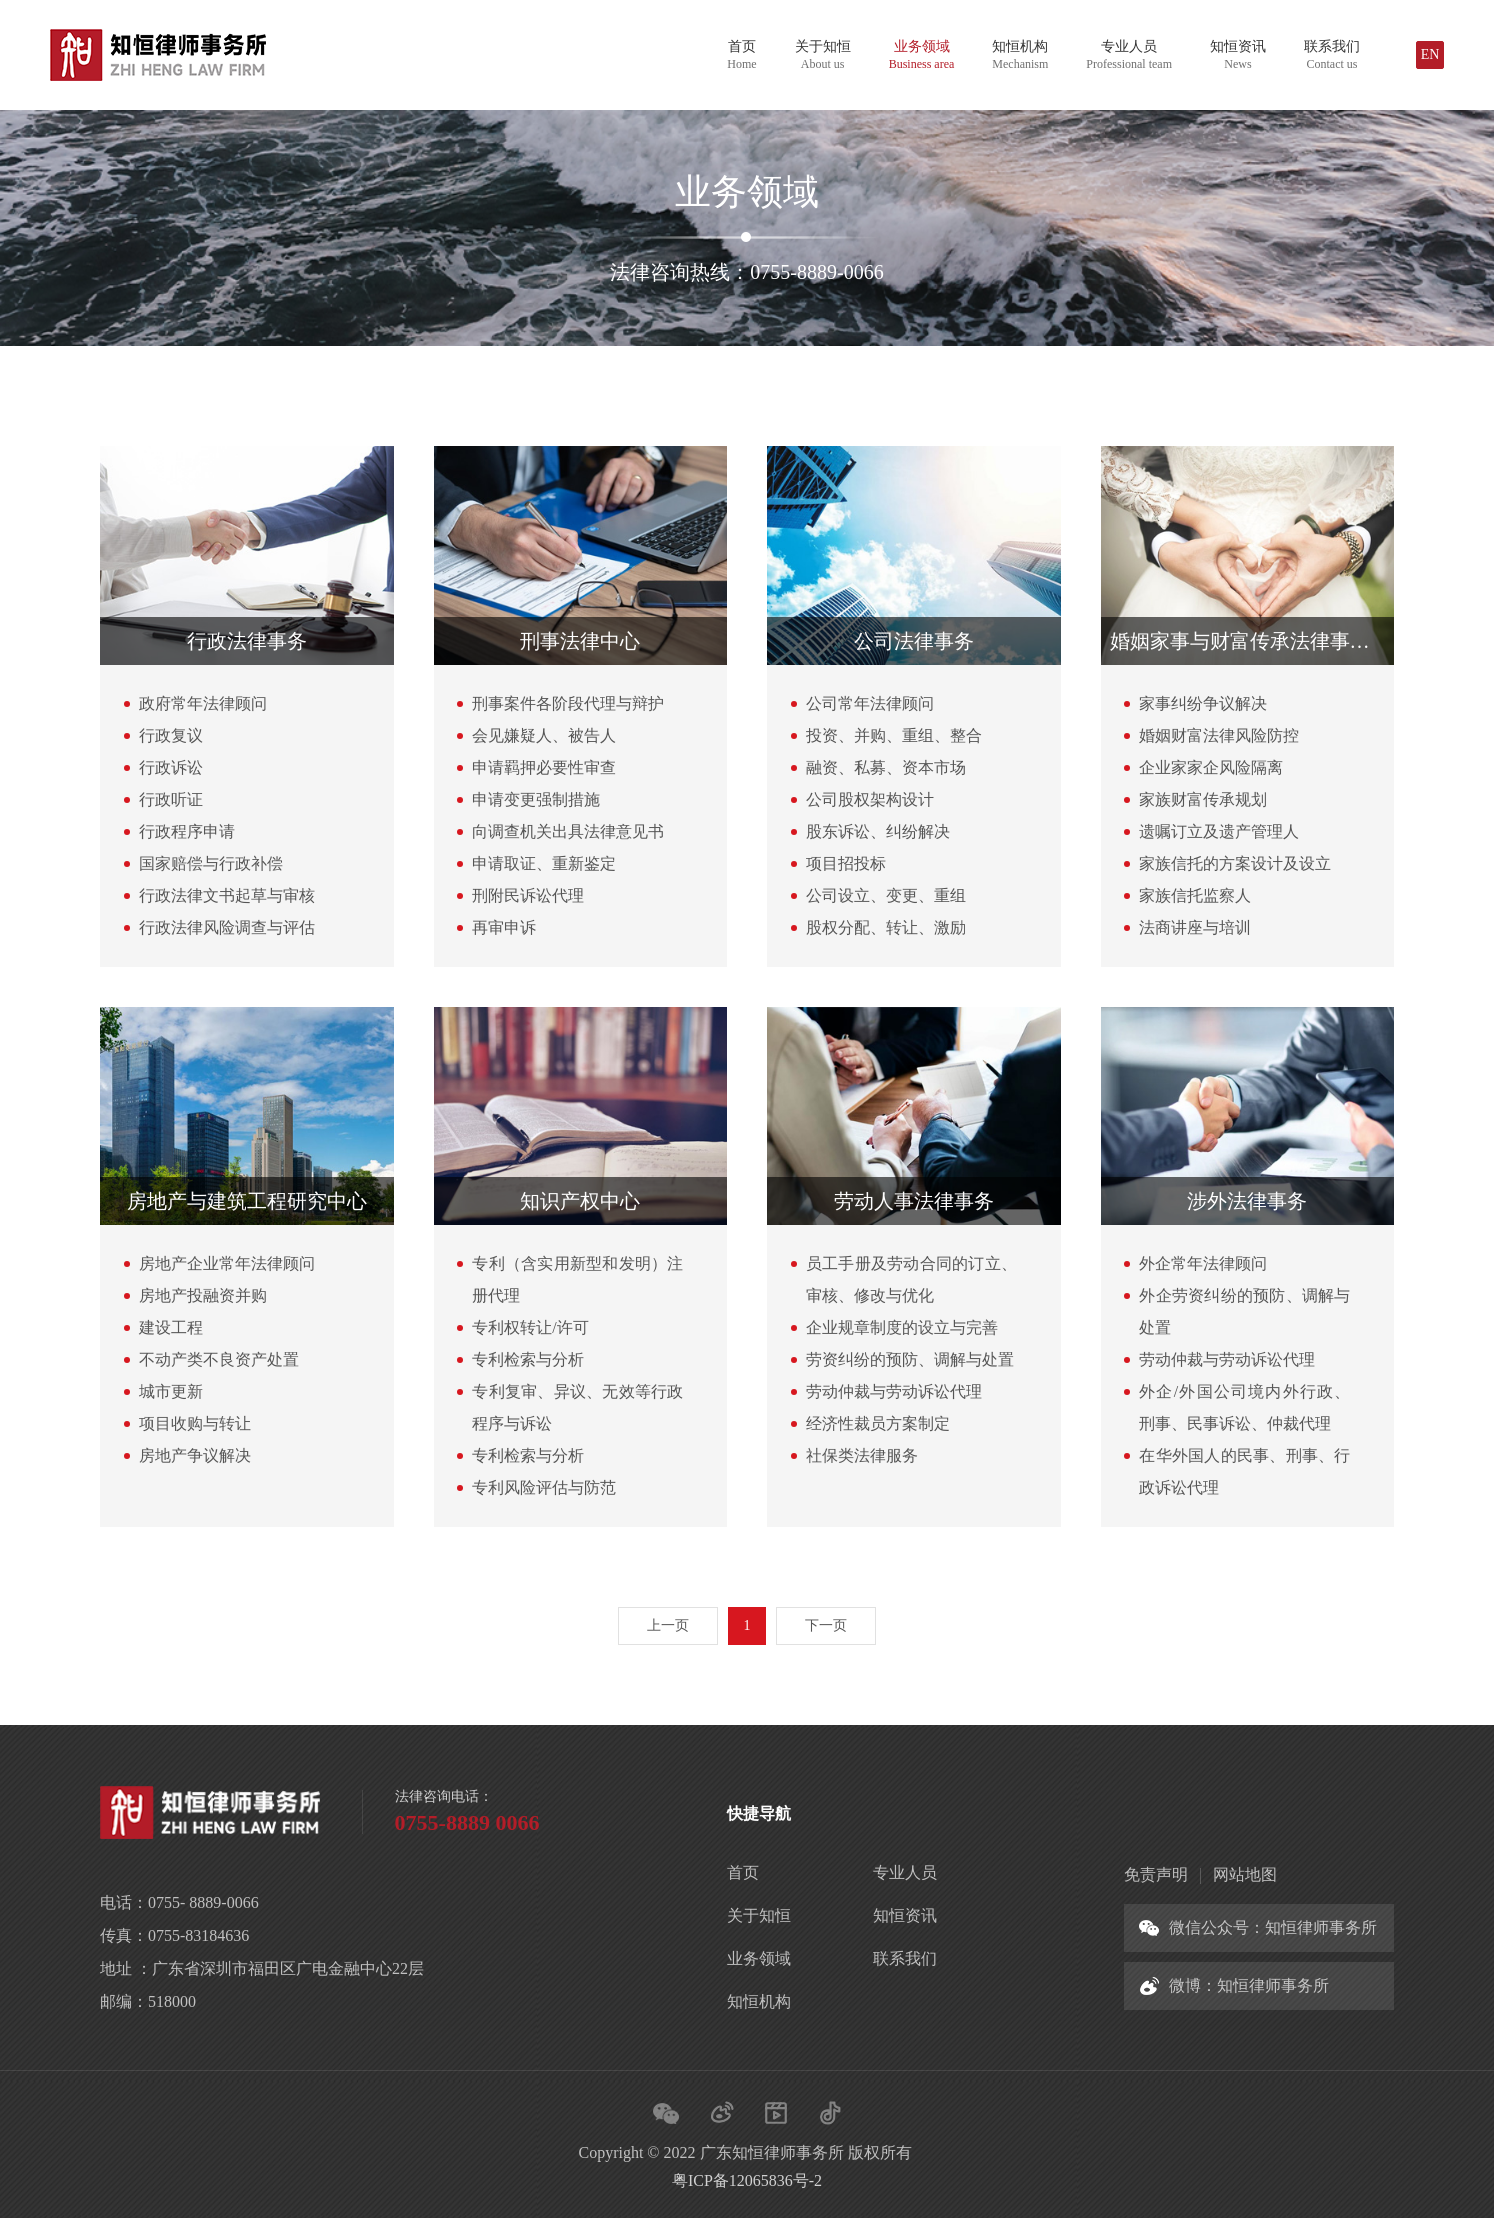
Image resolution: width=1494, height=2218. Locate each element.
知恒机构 (1020, 55)
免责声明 (1156, 1874)
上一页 (668, 1625)
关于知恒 (823, 55)
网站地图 (1245, 1874)
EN (1430, 54)
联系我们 (1332, 55)
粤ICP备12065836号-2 (747, 2180)
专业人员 (1129, 55)
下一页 (826, 1625)
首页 (741, 55)
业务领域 (922, 55)
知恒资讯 (1238, 55)
